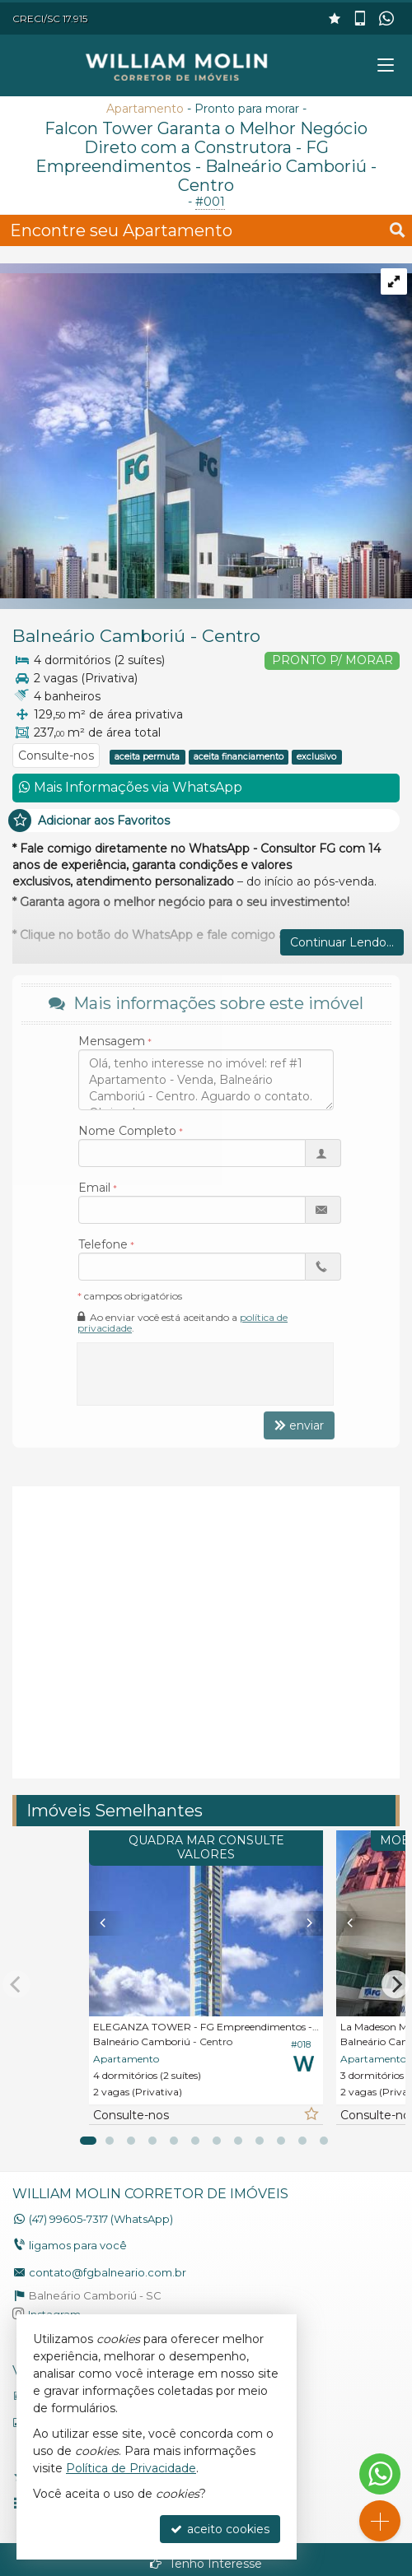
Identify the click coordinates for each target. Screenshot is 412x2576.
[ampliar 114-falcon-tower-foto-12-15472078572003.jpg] (206, 429)
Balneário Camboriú (98, 635)
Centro (231, 635)
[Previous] (101, 1923)
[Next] (311, 1923)
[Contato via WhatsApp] (379, 2474)
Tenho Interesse (206, 2563)
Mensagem (111, 1041)
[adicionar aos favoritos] (310, 2114)
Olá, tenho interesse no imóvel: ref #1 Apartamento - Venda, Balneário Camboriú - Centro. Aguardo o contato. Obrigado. (206, 1079)
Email (94, 1187)
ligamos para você (78, 2245)
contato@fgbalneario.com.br (107, 2272)
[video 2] (206, 1630)
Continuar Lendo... (342, 942)
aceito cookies (220, 2529)
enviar (299, 1425)
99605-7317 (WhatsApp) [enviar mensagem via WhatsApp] (101, 2218)
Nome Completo (127, 1130)
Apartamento (145, 108)
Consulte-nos (56, 755)
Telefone (103, 1244)
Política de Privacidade (131, 2468)
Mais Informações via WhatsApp (130, 787)
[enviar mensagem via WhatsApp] (388, 18)
